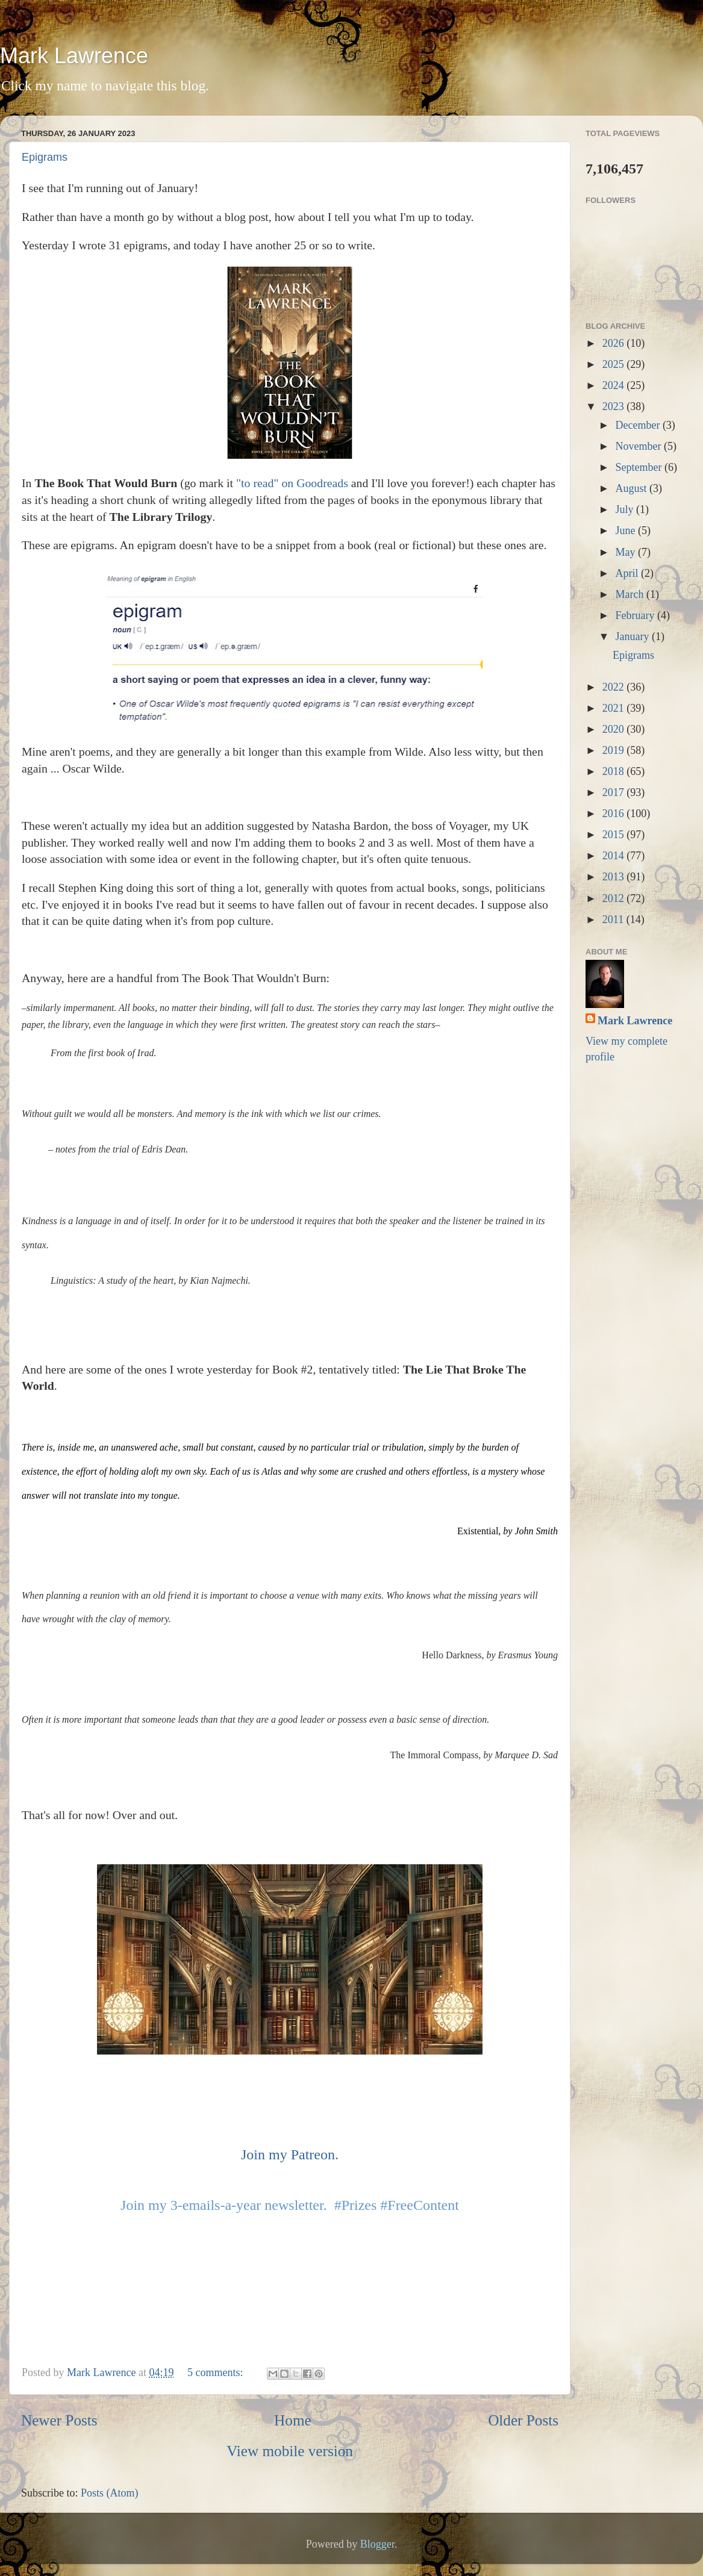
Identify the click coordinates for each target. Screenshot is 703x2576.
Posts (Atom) (110, 2493)
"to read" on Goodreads (292, 483)
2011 (614, 919)
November (639, 446)
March (630, 594)
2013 (614, 877)
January (633, 636)
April (628, 573)
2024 (614, 385)
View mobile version (290, 2451)
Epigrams (44, 157)
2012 (614, 898)
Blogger (377, 2544)
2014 (614, 856)
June (626, 530)
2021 (614, 708)
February (636, 615)
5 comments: (216, 2372)
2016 (614, 813)
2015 (614, 835)
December (638, 425)
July (625, 509)
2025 (614, 364)
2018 (614, 771)
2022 (614, 687)
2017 (614, 792)
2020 (614, 729)
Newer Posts (59, 2420)
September (639, 467)
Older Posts (523, 2420)
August (632, 488)
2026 (614, 343)
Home (292, 2420)
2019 (614, 750)
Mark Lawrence (74, 55)
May (626, 552)
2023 (614, 406)
